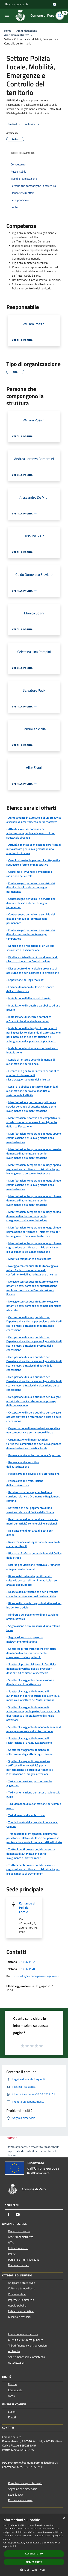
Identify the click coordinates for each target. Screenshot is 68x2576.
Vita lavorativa (17, 2294)
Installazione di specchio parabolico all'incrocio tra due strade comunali (28, 1019)
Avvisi (11, 2395)
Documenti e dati (18, 2265)
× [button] (64, 2518)
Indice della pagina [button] (22, 153)
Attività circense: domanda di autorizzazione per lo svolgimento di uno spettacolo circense (30, 833)
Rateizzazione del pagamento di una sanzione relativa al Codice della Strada (30, 1510)
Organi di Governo (19, 2231)
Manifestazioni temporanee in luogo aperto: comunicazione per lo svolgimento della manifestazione (33, 1137)
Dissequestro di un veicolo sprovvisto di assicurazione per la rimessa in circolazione (32, 970)
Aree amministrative (16, 35)
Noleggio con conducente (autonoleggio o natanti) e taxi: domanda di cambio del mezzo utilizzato (33, 1305)
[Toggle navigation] (7, 15)
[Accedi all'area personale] (54, 4)
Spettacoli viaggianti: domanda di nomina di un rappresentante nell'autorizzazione (33, 1729)
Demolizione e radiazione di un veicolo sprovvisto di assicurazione (30, 948)
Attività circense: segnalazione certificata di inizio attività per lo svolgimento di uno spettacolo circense (33, 848)
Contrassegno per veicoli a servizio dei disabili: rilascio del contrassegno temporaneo (30, 903)
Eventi (12, 2417)
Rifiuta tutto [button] (34, 2562)
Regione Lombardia (16, 4)
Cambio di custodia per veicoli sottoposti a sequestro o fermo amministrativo (33, 862)
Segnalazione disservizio (22, 2489)
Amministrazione (26, 30)
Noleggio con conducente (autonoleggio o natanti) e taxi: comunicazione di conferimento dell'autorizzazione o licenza (32, 1270)
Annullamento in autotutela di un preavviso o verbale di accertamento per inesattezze (33, 819)
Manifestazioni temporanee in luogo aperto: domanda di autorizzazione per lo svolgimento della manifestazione (33, 1153)
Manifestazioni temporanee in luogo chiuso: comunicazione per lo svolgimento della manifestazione (33, 1184)
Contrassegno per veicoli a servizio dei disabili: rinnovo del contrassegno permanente (30, 918)
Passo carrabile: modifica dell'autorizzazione (22, 1464)
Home (7, 30)
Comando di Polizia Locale (27, 1907)
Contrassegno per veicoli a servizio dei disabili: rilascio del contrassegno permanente (30, 887)
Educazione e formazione (23, 2334)
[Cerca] (60, 16)
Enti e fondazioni (18, 2248)
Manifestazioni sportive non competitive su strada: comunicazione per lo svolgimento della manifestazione (33, 1122)
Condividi (15, 124)
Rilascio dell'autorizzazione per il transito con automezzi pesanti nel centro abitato (32, 1594)
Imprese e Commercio (21, 2300)
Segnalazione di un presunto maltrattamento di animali (24, 1639)
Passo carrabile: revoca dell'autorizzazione (34, 1473)
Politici (12, 2254)
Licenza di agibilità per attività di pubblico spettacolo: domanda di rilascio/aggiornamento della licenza (32, 1075)
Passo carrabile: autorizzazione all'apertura (34, 1455)
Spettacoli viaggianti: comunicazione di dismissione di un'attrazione (30, 1682)
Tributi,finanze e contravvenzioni (28, 2345)
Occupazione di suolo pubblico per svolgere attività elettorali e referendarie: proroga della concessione (33, 1401)
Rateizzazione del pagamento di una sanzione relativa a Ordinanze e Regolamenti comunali (33, 1496)
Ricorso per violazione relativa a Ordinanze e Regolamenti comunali (33, 1567)
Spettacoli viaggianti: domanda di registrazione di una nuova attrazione (29, 1740)
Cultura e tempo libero (21, 2288)
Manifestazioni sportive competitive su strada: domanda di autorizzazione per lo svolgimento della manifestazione (31, 1106)
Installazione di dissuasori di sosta (29, 998)
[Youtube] (17, 2214)
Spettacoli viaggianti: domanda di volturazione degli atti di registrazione (29, 1752)
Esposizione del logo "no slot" (26, 980)
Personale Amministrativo (23, 2259)
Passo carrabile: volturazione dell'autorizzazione (24, 1483)
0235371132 (27, 1962)
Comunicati (15, 2390)
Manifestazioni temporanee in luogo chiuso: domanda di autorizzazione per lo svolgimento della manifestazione (33, 1200)
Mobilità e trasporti (19, 2317)
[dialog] (34, 2545)
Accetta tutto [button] (34, 2553)
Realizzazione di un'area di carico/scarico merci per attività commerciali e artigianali (32, 1521)
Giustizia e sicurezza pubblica (25, 2340)
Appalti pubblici (17, 2305)
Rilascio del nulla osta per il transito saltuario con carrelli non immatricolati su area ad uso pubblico (31, 1580)
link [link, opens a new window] (14, 2546)
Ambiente (14, 2351)
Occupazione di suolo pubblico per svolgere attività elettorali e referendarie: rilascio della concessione (33, 1416)
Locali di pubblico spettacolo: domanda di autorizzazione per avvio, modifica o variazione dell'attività (32, 1090)
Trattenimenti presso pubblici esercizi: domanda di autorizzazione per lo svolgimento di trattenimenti (30, 1853)
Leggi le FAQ (15, 2494)
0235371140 (27, 1969)
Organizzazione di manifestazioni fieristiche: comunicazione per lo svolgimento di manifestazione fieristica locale (33, 1443)
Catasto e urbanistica (21, 2311)
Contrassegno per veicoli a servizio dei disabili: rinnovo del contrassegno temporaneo (30, 934)
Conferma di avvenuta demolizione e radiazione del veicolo (29, 874)
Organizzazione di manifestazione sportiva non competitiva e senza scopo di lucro (33, 1430)
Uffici (11, 2242)
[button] (34, 2570)
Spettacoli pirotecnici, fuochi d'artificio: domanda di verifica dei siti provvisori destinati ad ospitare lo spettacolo (31, 1668)
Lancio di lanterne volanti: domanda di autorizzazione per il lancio (30, 1061)
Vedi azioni (33, 124)
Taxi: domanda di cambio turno (26, 1815)
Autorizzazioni (16, 2362)
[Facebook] (8, 2214)
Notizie (12, 2384)
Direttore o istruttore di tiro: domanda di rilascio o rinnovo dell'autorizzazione (32, 959)
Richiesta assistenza (20, 2500)
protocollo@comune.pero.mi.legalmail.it (36, 1976)
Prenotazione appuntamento (25, 2483)
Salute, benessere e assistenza (26, 2357)
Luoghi (12, 2411)
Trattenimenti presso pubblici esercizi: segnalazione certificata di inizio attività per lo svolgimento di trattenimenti (33, 1869)
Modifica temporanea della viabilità (29, 1259)
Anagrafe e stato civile (21, 2283)
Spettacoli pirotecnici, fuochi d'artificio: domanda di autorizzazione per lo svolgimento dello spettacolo (31, 1653)
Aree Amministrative (20, 2237)
